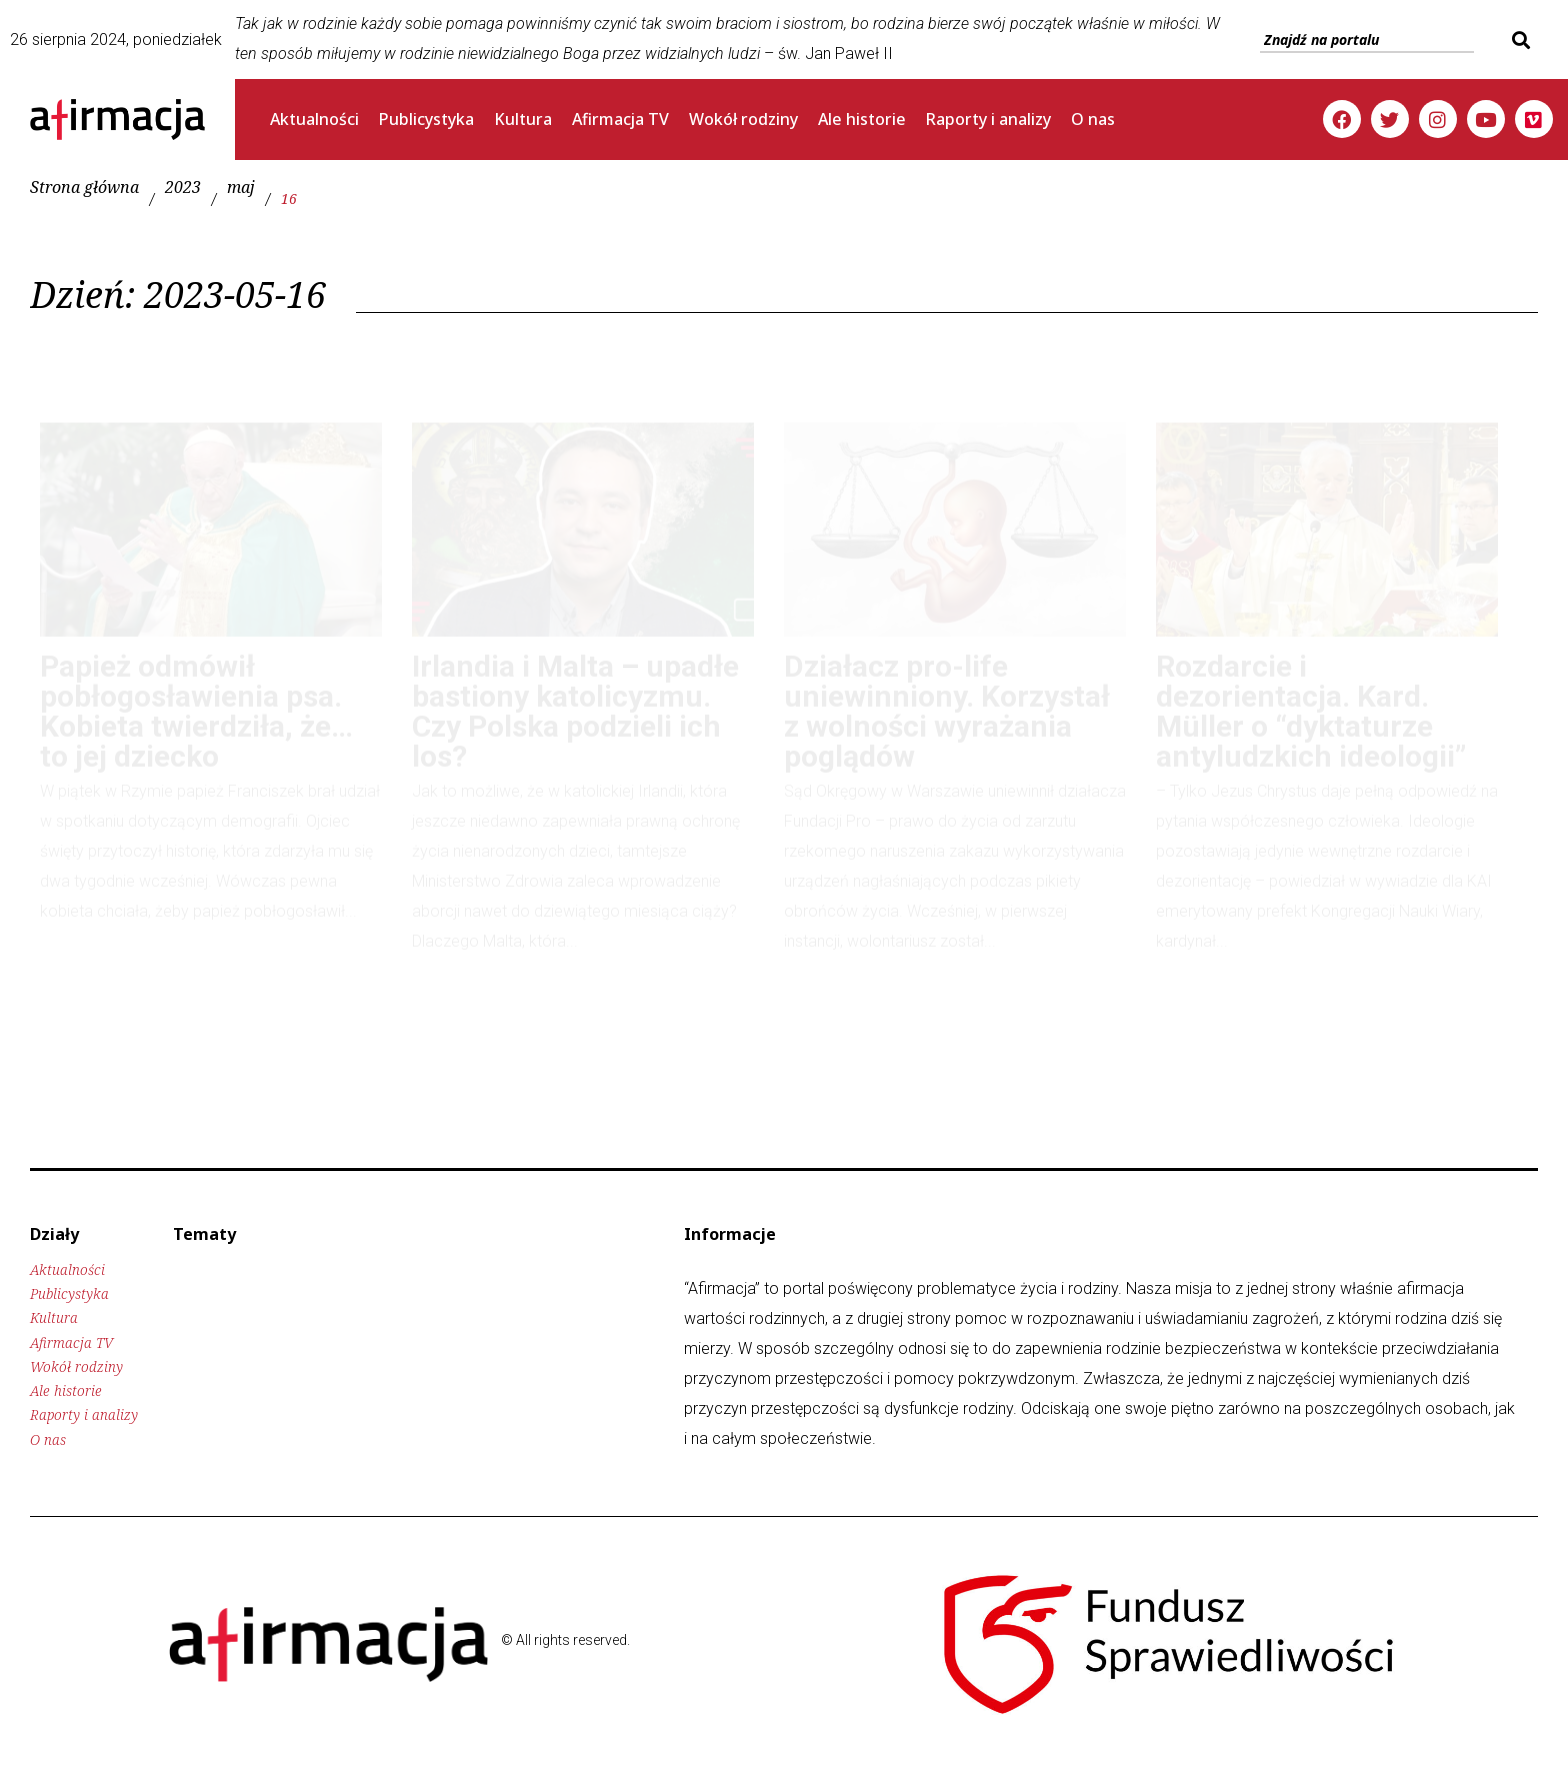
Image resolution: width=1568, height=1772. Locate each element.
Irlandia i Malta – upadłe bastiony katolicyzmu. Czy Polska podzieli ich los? (575, 692)
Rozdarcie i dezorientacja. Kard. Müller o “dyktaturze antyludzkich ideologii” (1311, 692)
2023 (183, 187)
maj (241, 187)
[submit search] (1518, 40)
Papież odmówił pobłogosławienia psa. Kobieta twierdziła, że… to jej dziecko (196, 692)
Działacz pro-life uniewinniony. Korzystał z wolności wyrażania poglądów (947, 692)
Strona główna (84, 187)
